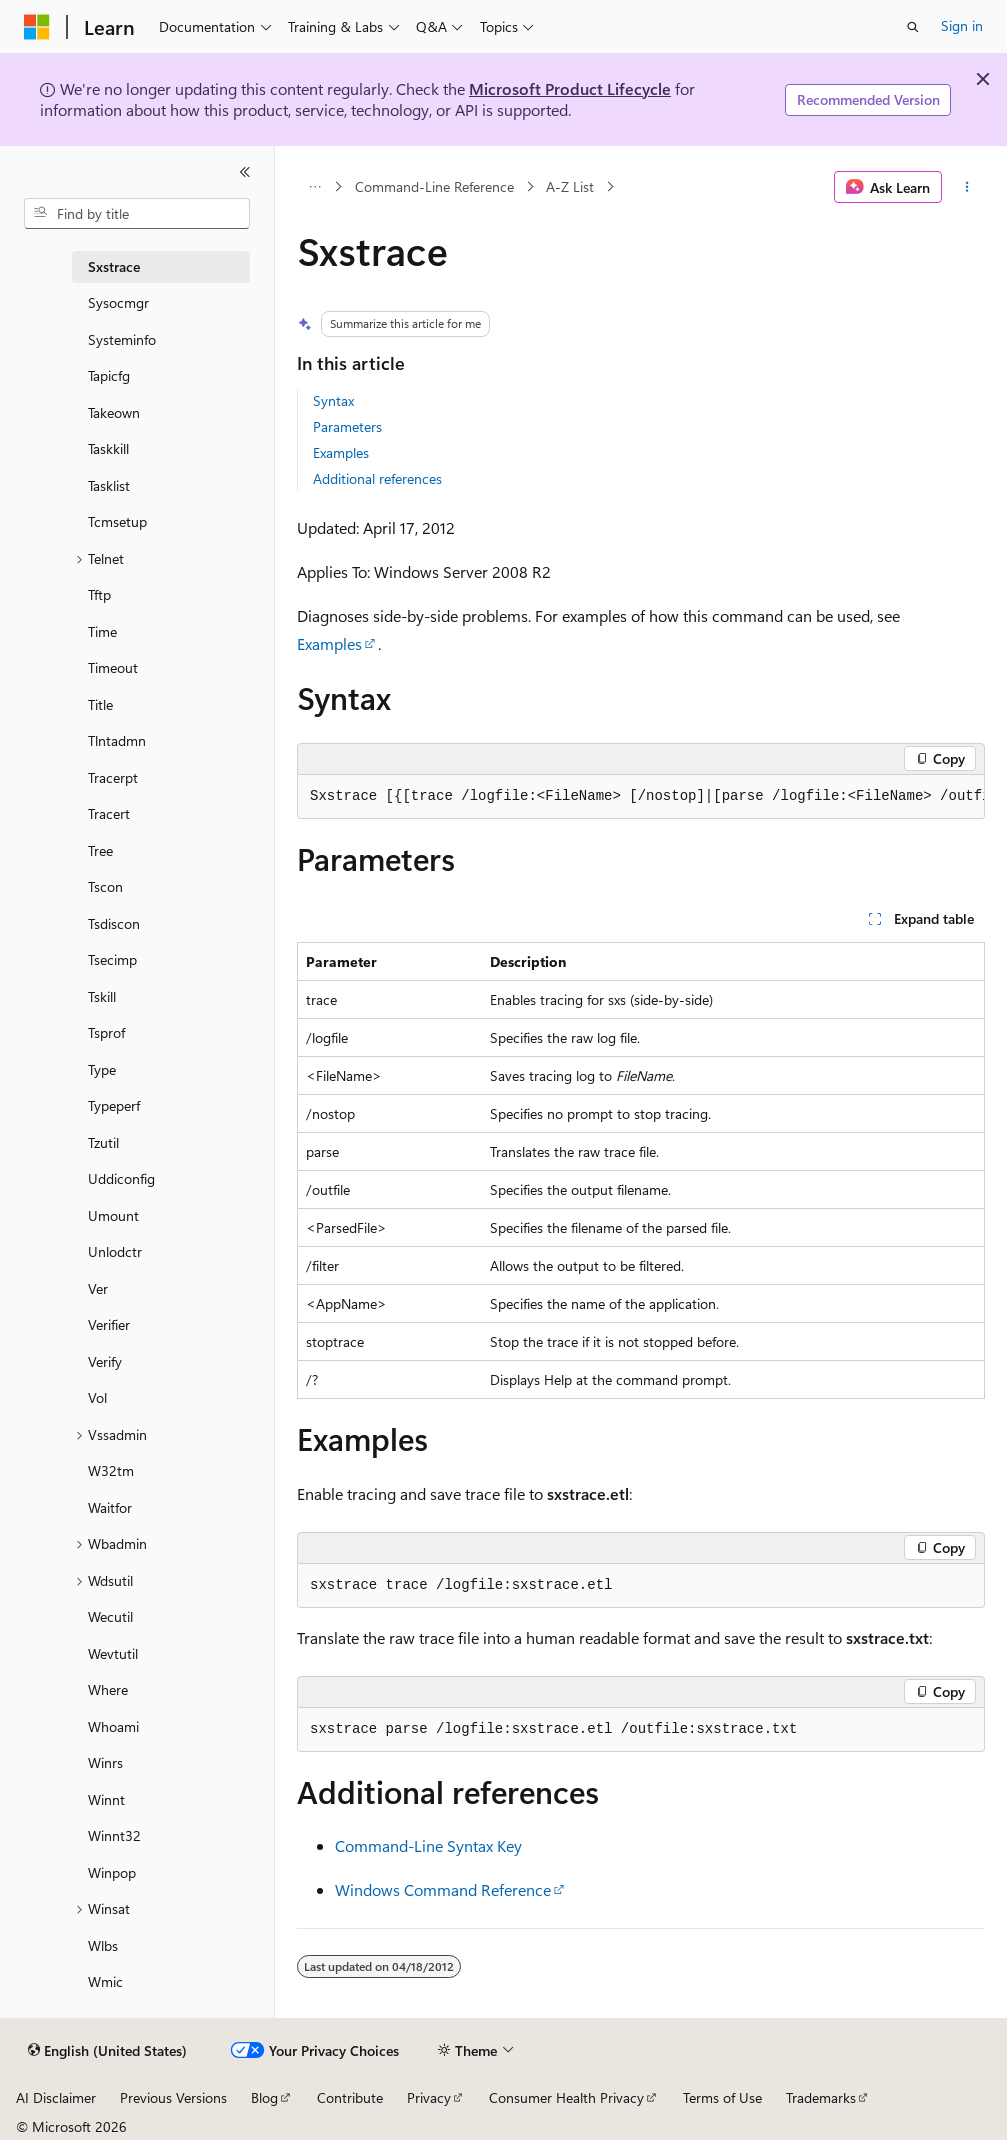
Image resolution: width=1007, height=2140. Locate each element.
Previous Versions (173, 2097)
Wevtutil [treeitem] (113, 1653)
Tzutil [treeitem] (103, 1142)
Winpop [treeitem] (112, 1872)
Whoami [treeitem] (113, 1726)
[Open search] (913, 27)
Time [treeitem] (102, 631)
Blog (264, 2097)
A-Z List (570, 186)
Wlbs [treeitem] (103, 1945)
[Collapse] (245, 172)
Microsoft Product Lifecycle (570, 88)
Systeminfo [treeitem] (122, 339)
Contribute (350, 2097)
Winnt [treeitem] (106, 1799)
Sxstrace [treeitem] (114, 266)
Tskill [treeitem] (102, 996)
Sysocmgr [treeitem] (118, 302)
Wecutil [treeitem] (110, 1616)
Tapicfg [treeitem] (109, 375)
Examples (341, 452)
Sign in (962, 25)
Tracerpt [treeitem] (113, 777)
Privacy (429, 2097)
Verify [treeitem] (105, 1361)
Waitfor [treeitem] (110, 1507)
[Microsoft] (37, 27)
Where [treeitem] (108, 1689)
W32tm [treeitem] (111, 1470)
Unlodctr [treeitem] (115, 1251)
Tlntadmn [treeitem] (117, 740)
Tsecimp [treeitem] (112, 959)
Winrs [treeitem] (105, 1762)
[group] (641, 797)
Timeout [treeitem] (113, 667)
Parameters (347, 426)
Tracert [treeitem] (109, 813)
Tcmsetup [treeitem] (117, 521)
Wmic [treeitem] (105, 1981)
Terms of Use (722, 2097)
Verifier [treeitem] (109, 1324)
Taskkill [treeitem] (108, 448)
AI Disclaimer (56, 2097)
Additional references (377, 478)
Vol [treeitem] (97, 1397)
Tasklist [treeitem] (109, 485)
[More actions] (967, 187)
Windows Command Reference (443, 1889)
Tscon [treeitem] (105, 886)
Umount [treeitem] (113, 1215)
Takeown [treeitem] (114, 412)
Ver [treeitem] (98, 1288)
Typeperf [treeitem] (114, 1105)
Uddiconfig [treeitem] (121, 1178)
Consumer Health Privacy (566, 2097)
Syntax (333, 400)
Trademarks (821, 2097)
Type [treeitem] (102, 1069)
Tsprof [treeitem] (106, 1032)
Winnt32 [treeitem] (114, 1835)
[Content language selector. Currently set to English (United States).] (107, 2051)
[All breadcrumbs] (314, 187)
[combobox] (137, 214)
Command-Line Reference (434, 186)
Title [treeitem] (100, 704)
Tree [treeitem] (100, 850)
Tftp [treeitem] (99, 594)
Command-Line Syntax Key (428, 1845)
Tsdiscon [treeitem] (114, 923)
